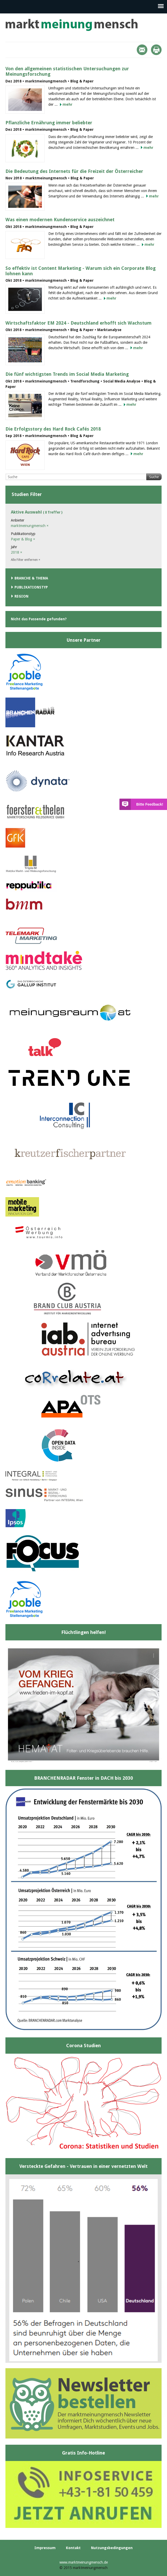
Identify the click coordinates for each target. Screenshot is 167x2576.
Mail (142, 49)
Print (156, 49)
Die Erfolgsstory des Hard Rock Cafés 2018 (53, 429)
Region (21, 596)
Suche (154, 477)
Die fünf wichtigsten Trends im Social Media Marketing (67, 374)
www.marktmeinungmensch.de (83, 2562)
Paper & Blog (23, 539)
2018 (16, 552)
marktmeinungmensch (71, 25)
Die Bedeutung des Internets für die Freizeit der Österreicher (74, 171)
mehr (67, 104)
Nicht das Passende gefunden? (39, 619)
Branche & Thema (31, 578)
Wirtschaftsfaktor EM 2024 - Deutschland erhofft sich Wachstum (78, 323)
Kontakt (73, 2548)
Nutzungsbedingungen (112, 2548)
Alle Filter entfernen (25, 560)
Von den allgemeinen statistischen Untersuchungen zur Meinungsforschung (67, 71)
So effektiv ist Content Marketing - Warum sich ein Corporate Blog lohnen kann (80, 270)
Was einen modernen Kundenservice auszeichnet (60, 219)
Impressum (45, 2548)
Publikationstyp (31, 587)
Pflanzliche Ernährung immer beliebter (48, 122)
